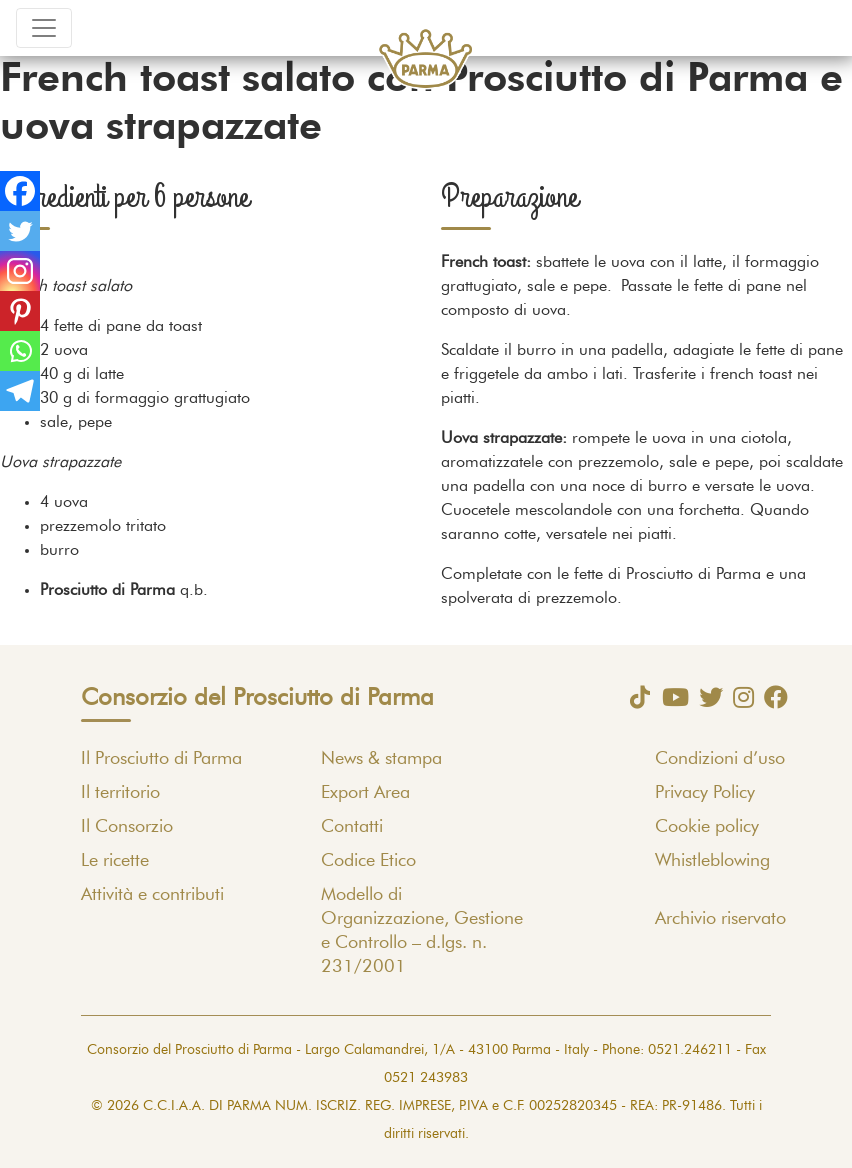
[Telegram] (20, 391)
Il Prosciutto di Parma (161, 759)
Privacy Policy (705, 793)
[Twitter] (20, 231)
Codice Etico (368, 861)
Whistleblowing (712, 861)
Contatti (352, 827)
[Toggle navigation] (44, 28)
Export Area (365, 793)
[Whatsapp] (20, 351)
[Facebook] (20, 191)
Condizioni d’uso (720, 759)
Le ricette (115, 861)
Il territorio (120, 793)
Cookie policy (707, 827)
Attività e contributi (152, 895)
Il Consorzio (127, 827)
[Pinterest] (20, 311)
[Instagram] (20, 271)
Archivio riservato (720, 919)
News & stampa (381, 759)
